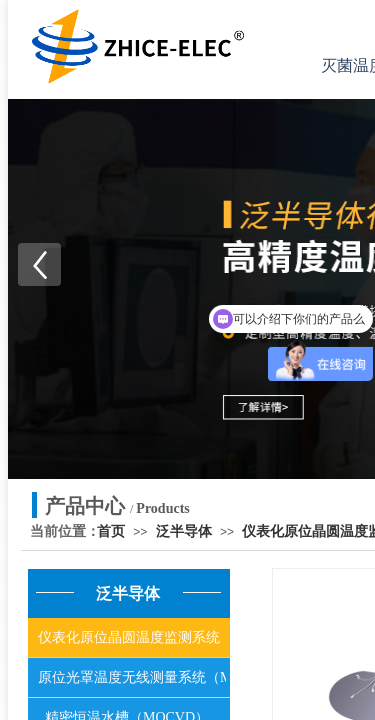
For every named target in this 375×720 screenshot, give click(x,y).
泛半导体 (184, 531)
